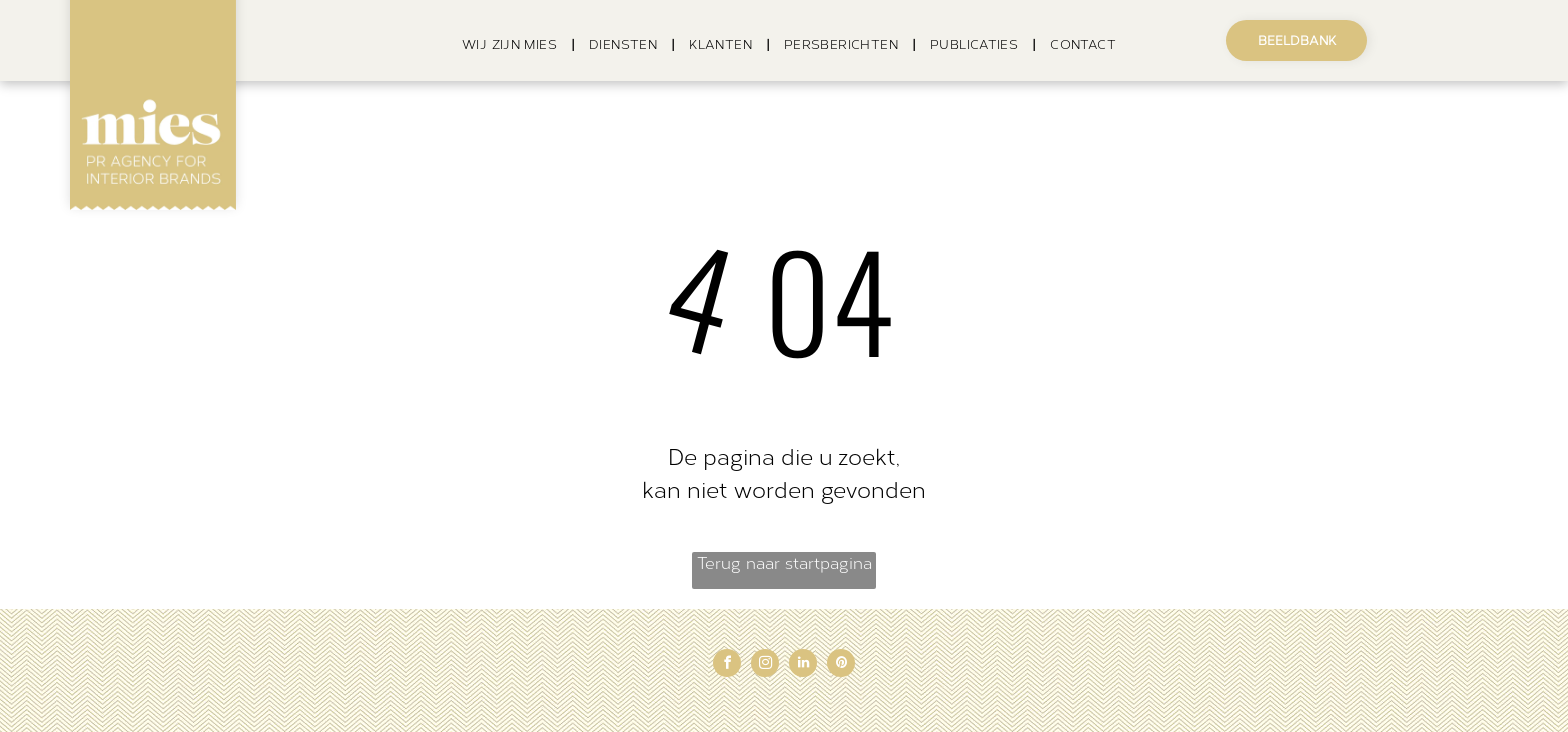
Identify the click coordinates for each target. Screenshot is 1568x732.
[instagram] (765, 665)
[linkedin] (803, 665)
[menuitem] (510, 44)
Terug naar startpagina (784, 563)
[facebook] (727, 665)
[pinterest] (841, 665)
